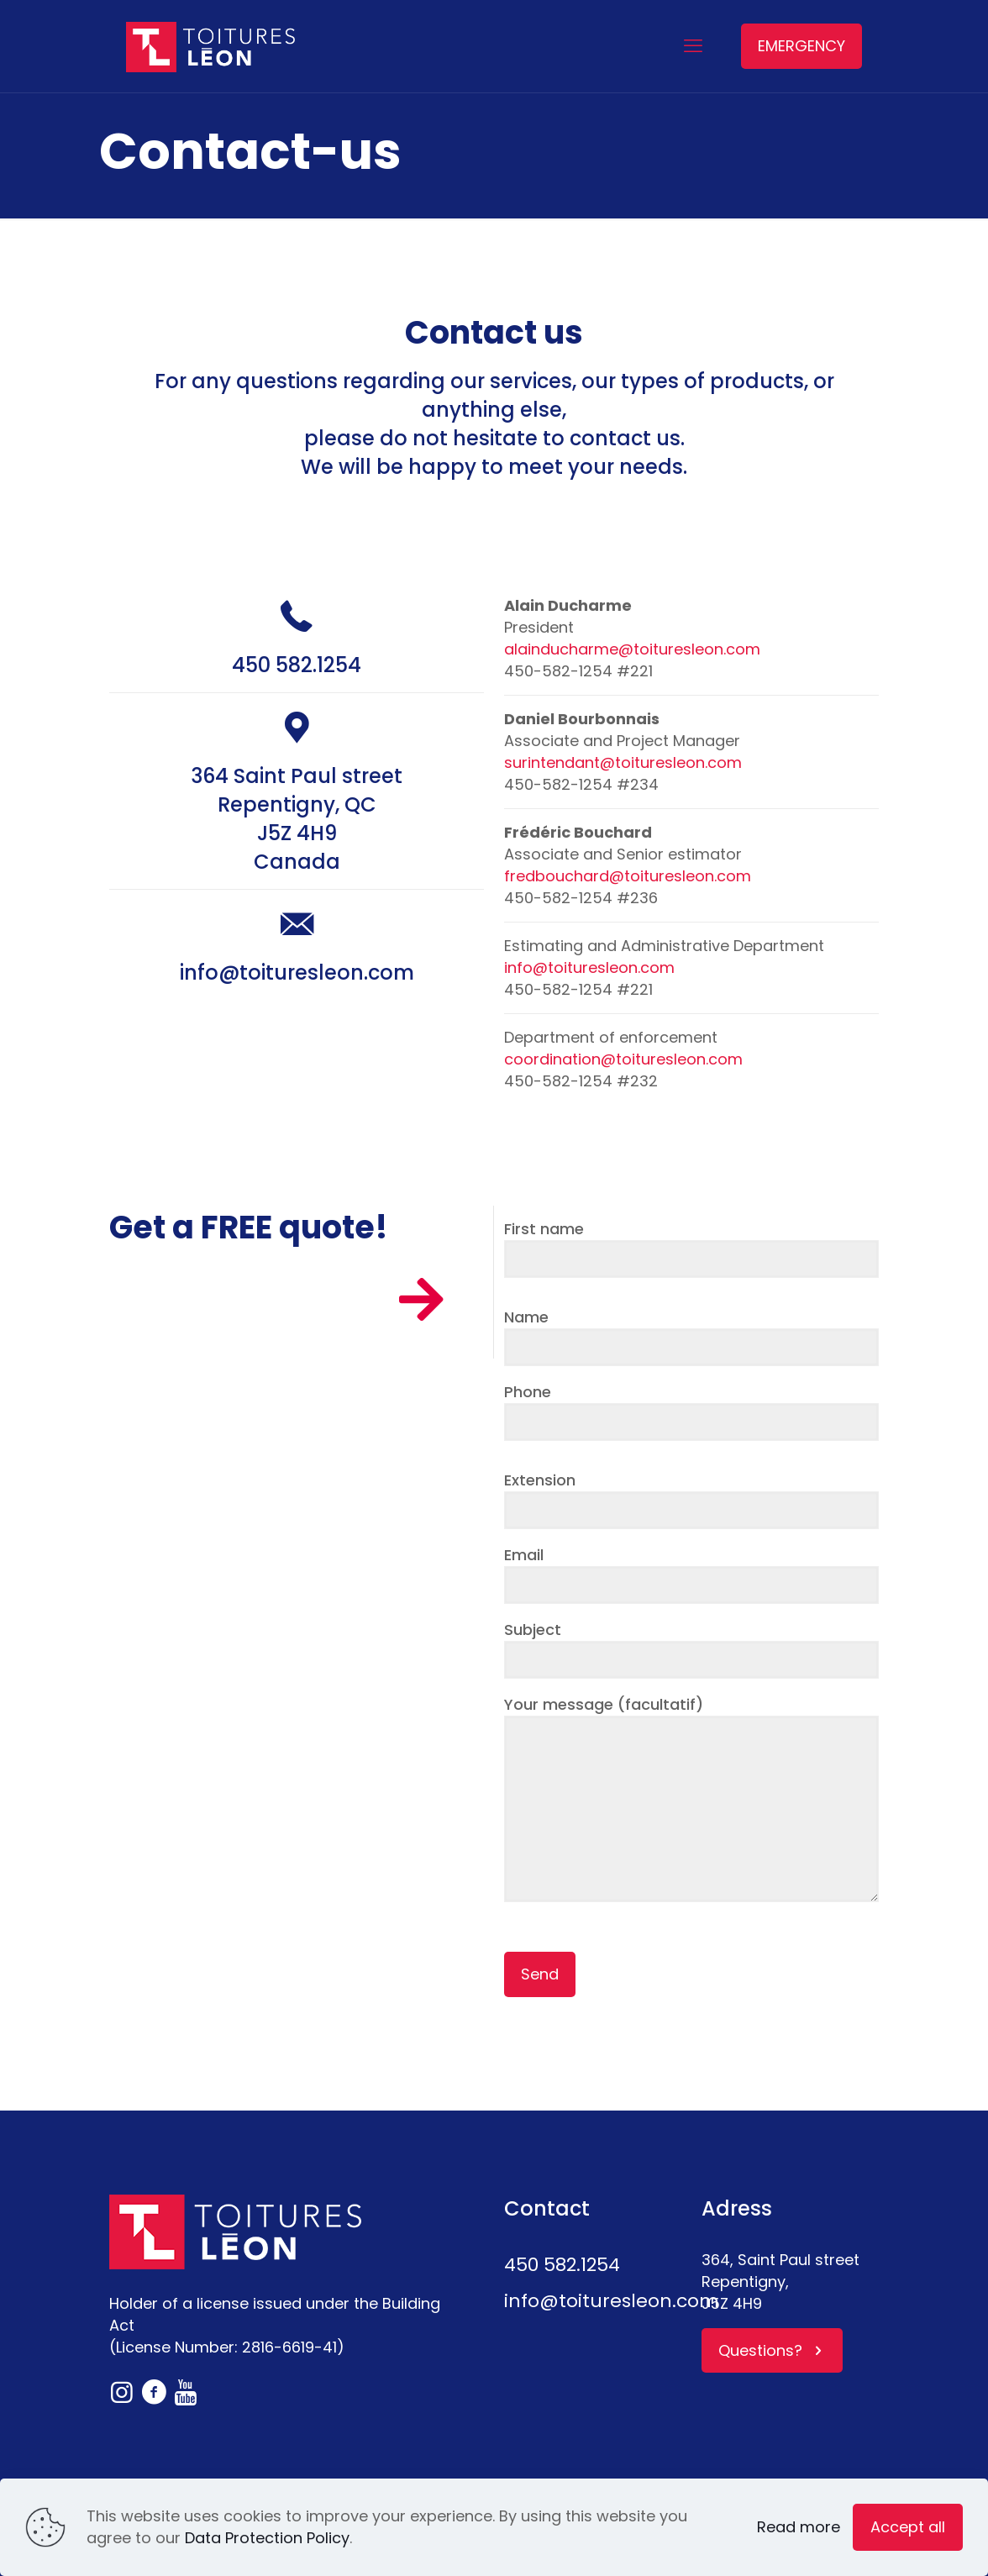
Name (691, 1336)
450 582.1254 (296, 665)
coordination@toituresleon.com (623, 1059)
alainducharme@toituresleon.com (632, 649)
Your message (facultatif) (691, 1798)
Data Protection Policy (267, 2537)
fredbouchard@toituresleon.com (627, 875)
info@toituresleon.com (297, 972)
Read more (798, 2526)
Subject (691, 1649)
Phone (691, 1411)
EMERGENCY (801, 45)
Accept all (907, 2526)
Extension (691, 1499)
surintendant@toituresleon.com (623, 762)
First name (691, 1248)
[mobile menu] (693, 46)
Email (691, 1574)
